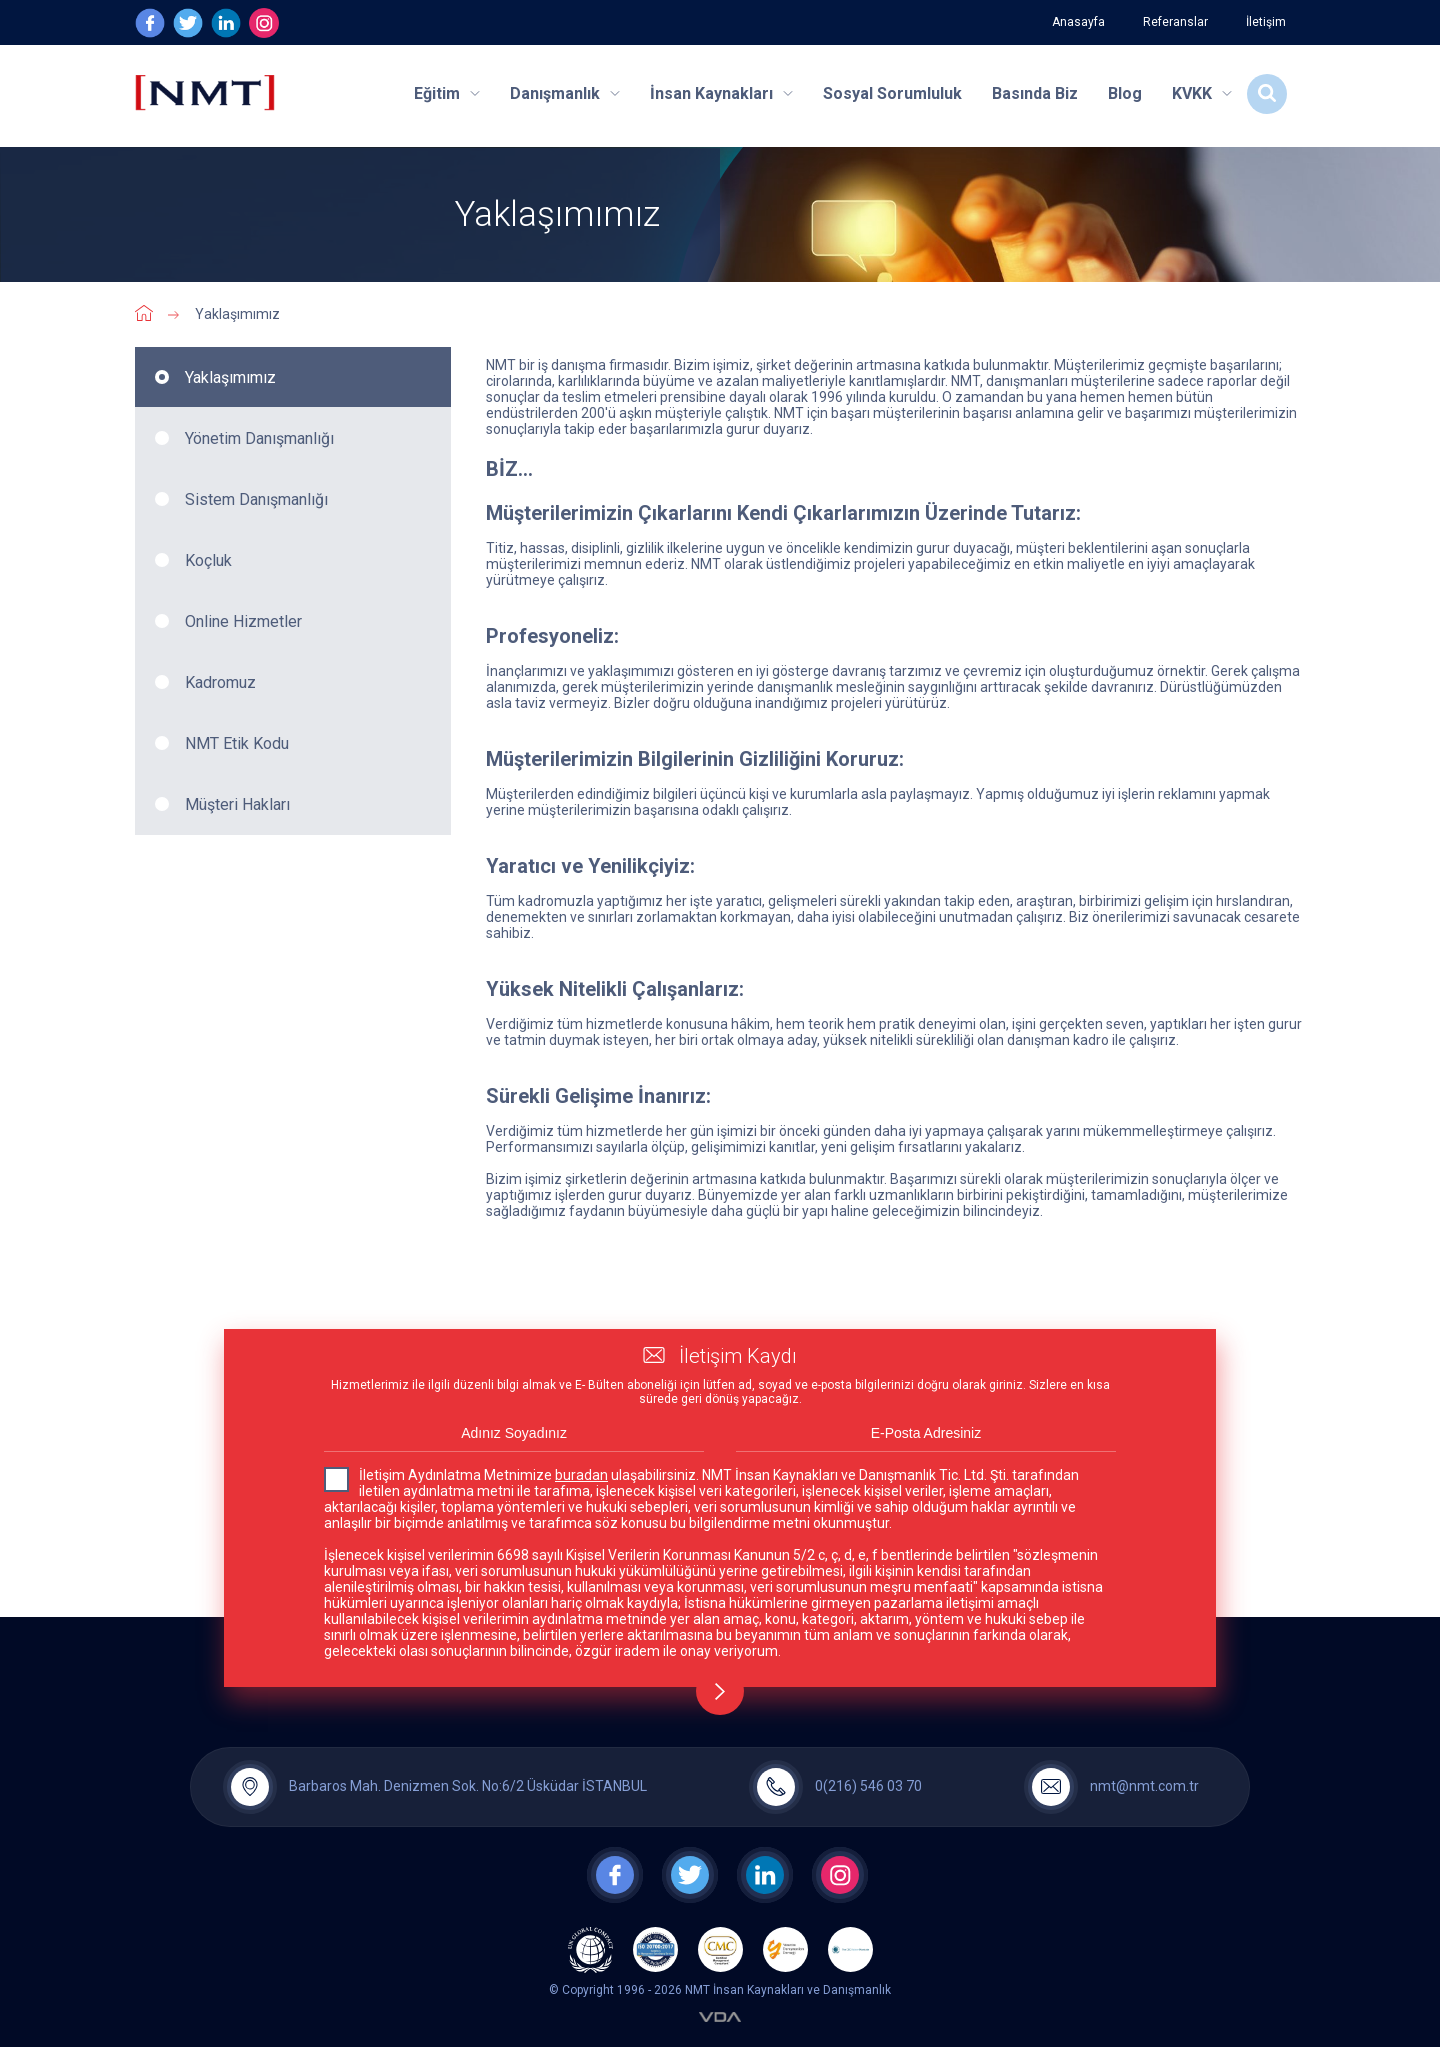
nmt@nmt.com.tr (1144, 1786)
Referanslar (1175, 22)
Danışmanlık (565, 93)
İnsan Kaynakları (721, 93)
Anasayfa (1078, 22)
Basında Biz (1035, 93)
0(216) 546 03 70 (868, 1786)
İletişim (1266, 22)
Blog (1125, 93)
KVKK (1202, 93)
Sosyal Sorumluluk (892, 93)
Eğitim (447, 93)
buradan (581, 1475)
